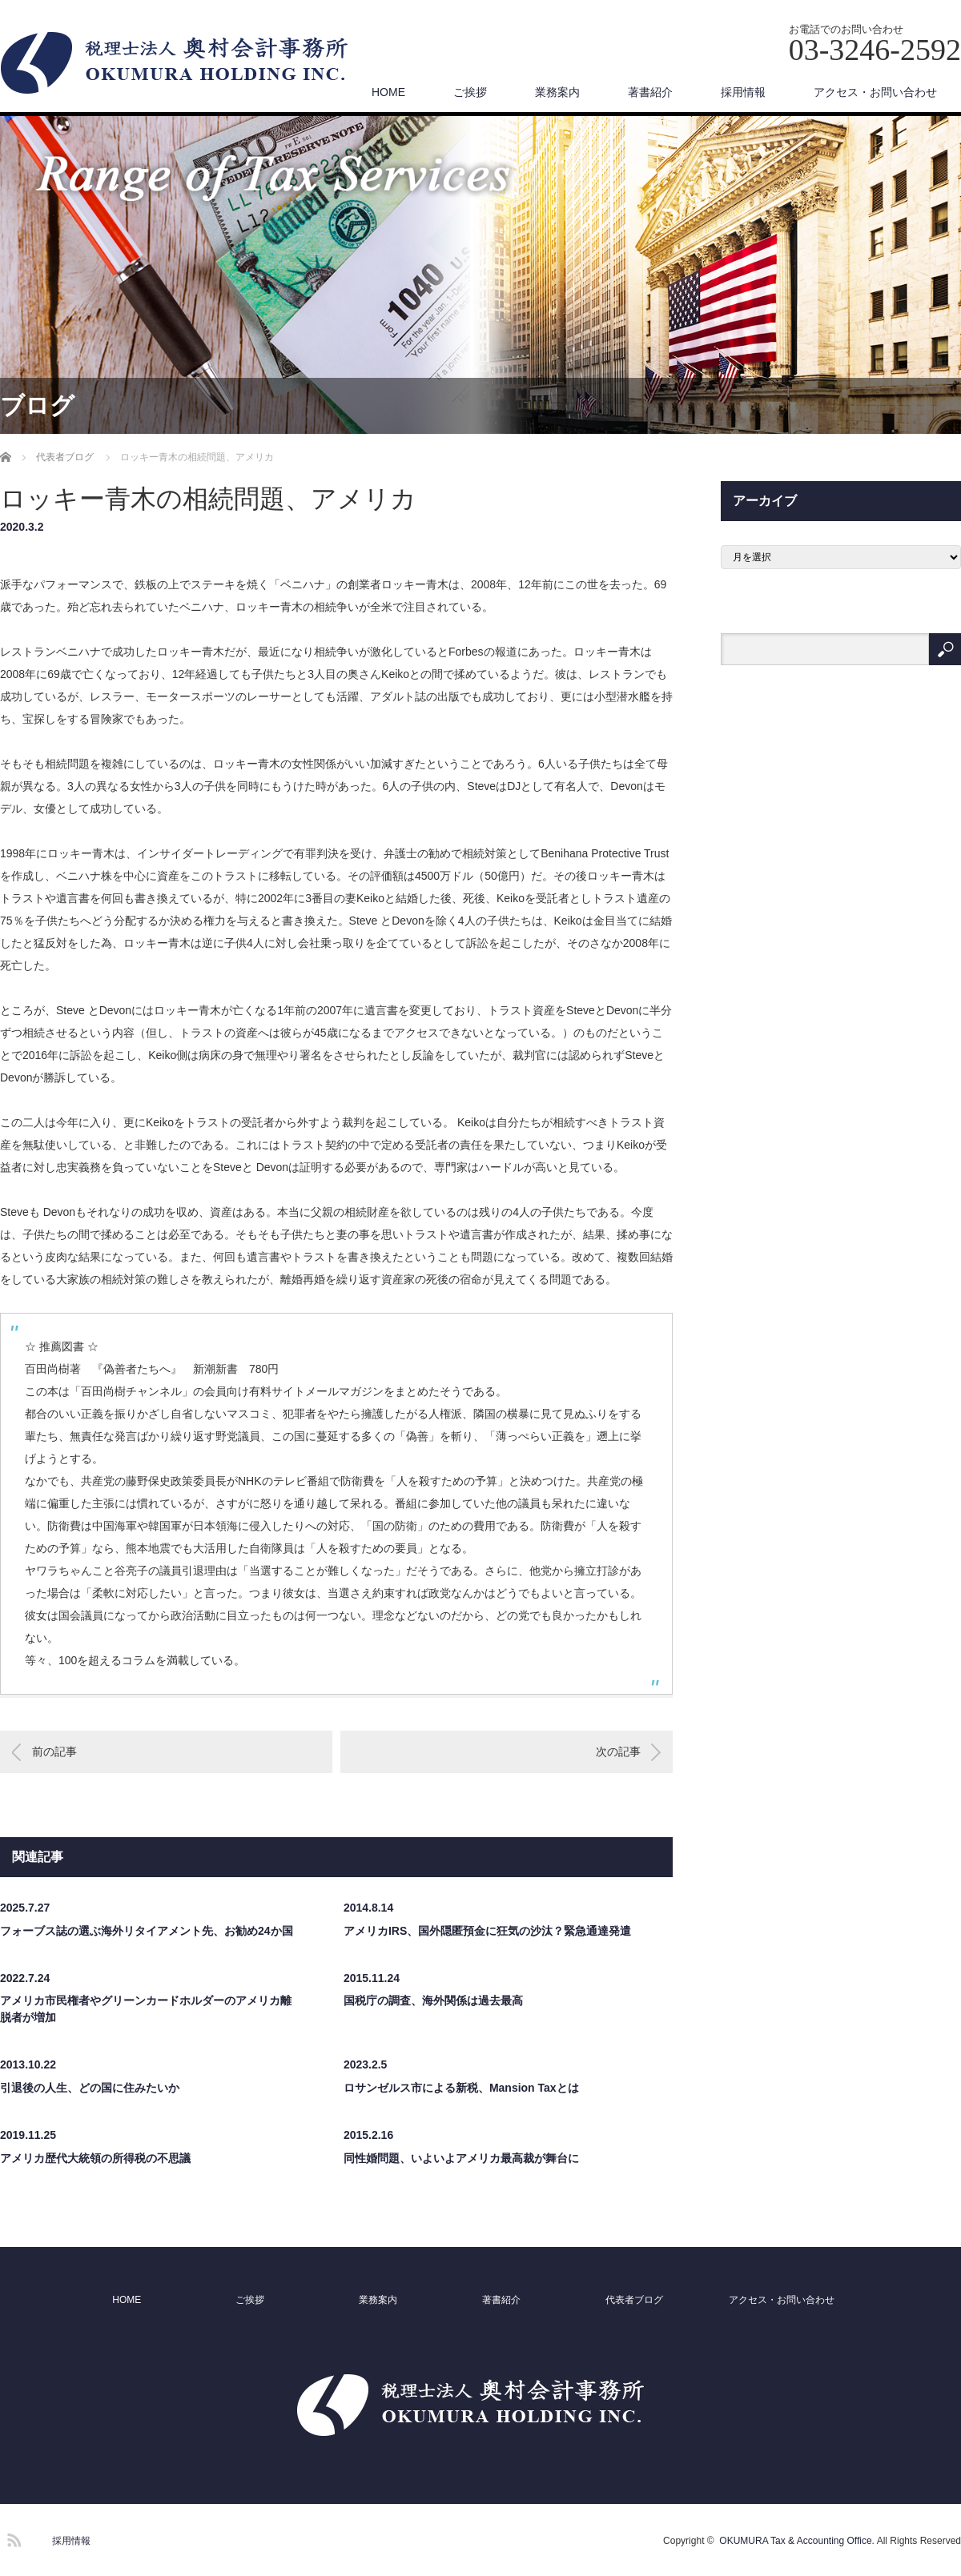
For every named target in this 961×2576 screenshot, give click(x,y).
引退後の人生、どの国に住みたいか (89, 2087)
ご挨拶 (470, 92)
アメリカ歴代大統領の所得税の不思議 (95, 2158)
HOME (388, 92)
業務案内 (557, 92)
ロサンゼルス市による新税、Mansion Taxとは (461, 2087)
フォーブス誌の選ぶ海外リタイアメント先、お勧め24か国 (146, 1930)
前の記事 (54, 1751)
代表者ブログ (634, 2300)
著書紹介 (650, 92)
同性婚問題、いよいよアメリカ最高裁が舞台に (461, 2158)
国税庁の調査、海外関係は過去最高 (433, 2000)
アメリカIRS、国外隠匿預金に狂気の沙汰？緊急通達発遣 (487, 1930)
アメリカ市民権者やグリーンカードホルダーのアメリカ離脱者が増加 (146, 2009)
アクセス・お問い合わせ (875, 92)
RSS (12, 2538)
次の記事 (618, 1751)
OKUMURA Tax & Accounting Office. (797, 2540)
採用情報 (743, 92)
